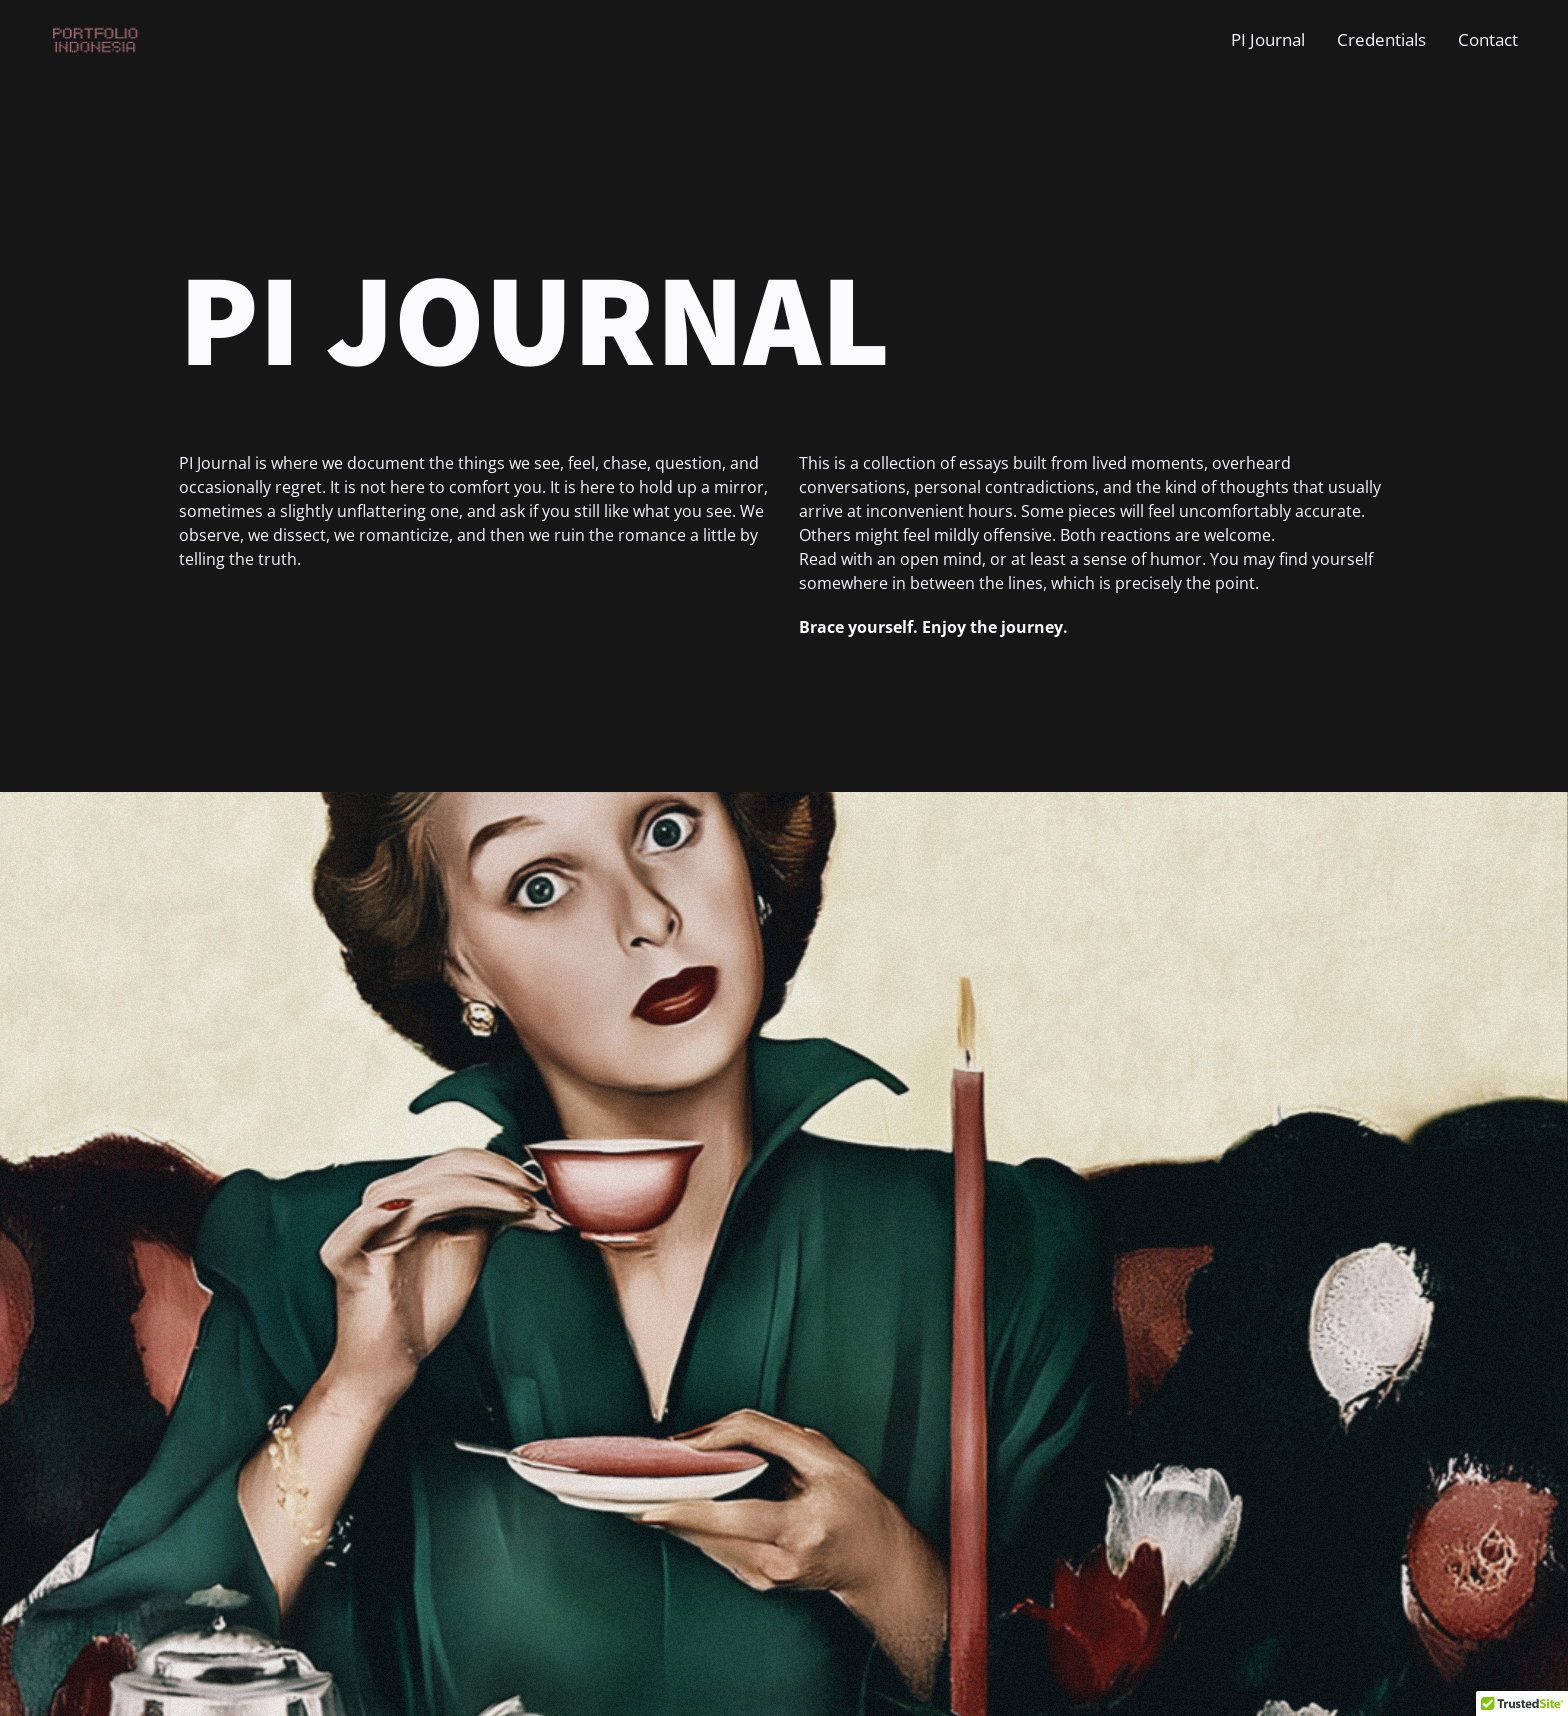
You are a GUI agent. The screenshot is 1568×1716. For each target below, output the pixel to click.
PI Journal (1268, 39)
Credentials (1381, 39)
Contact (1488, 39)
